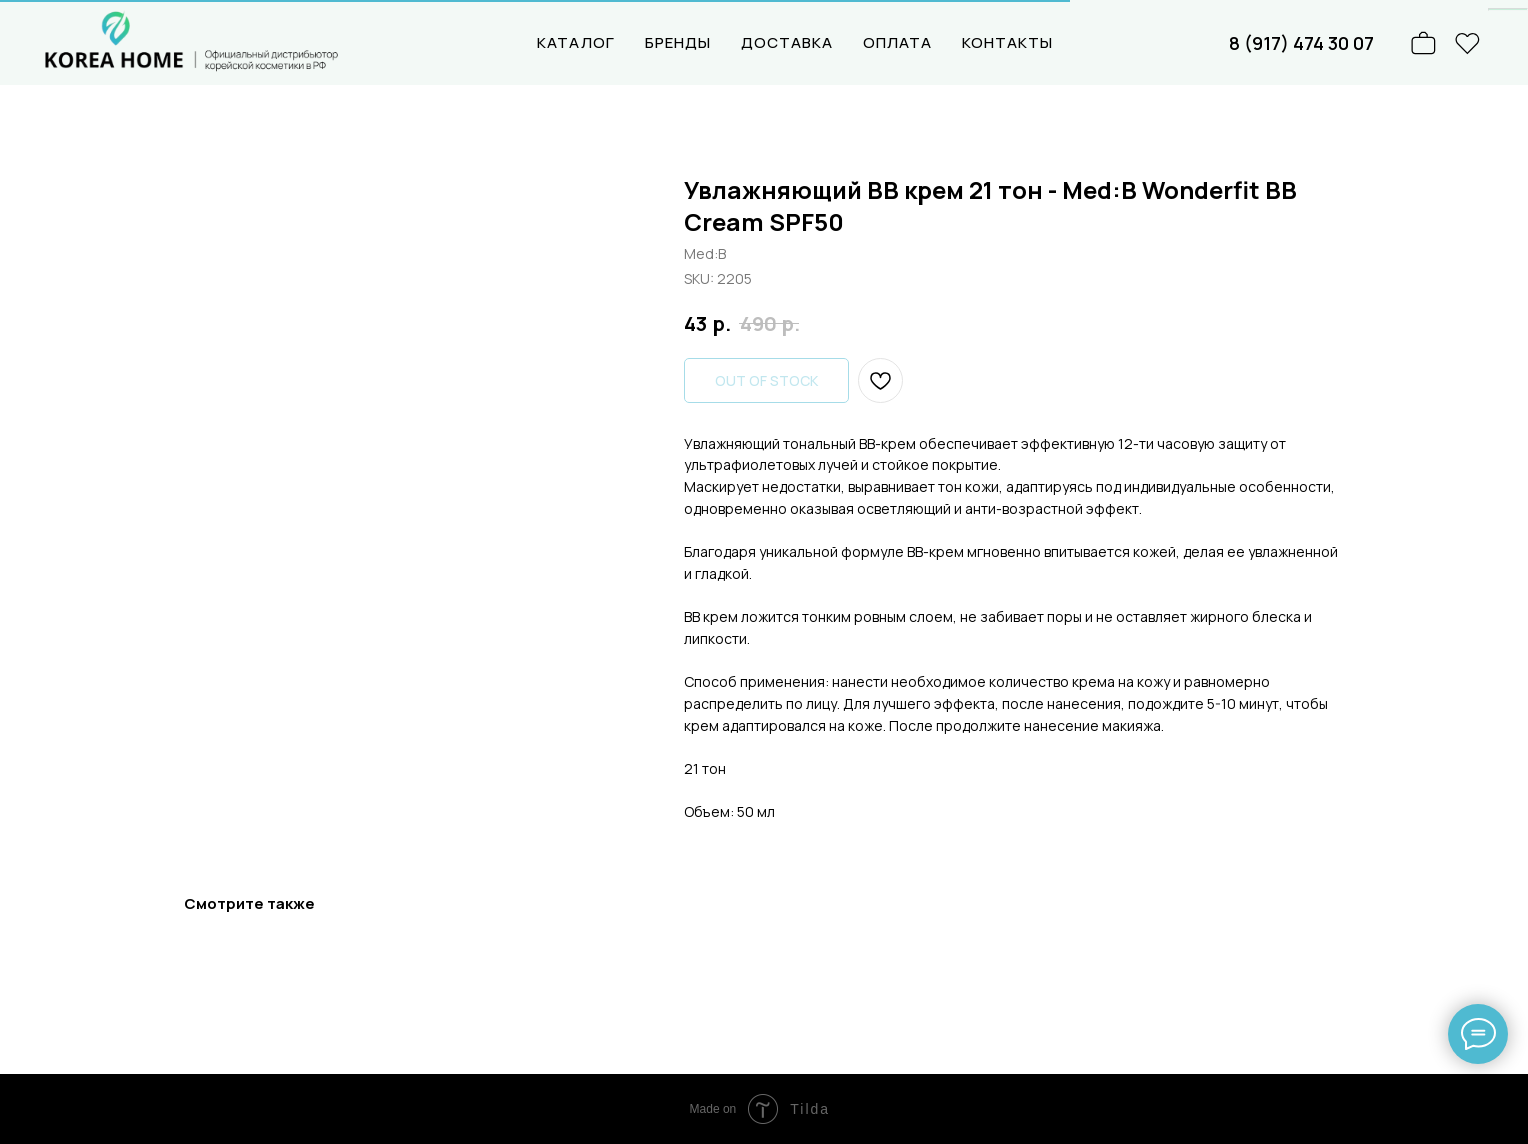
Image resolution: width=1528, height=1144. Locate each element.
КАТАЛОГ (576, 42)
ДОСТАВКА (787, 42)
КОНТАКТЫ (1007, 42)
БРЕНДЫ (678, 42)
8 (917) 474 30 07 (1301, 43)
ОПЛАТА (897, 42)
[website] (1468, 43)
